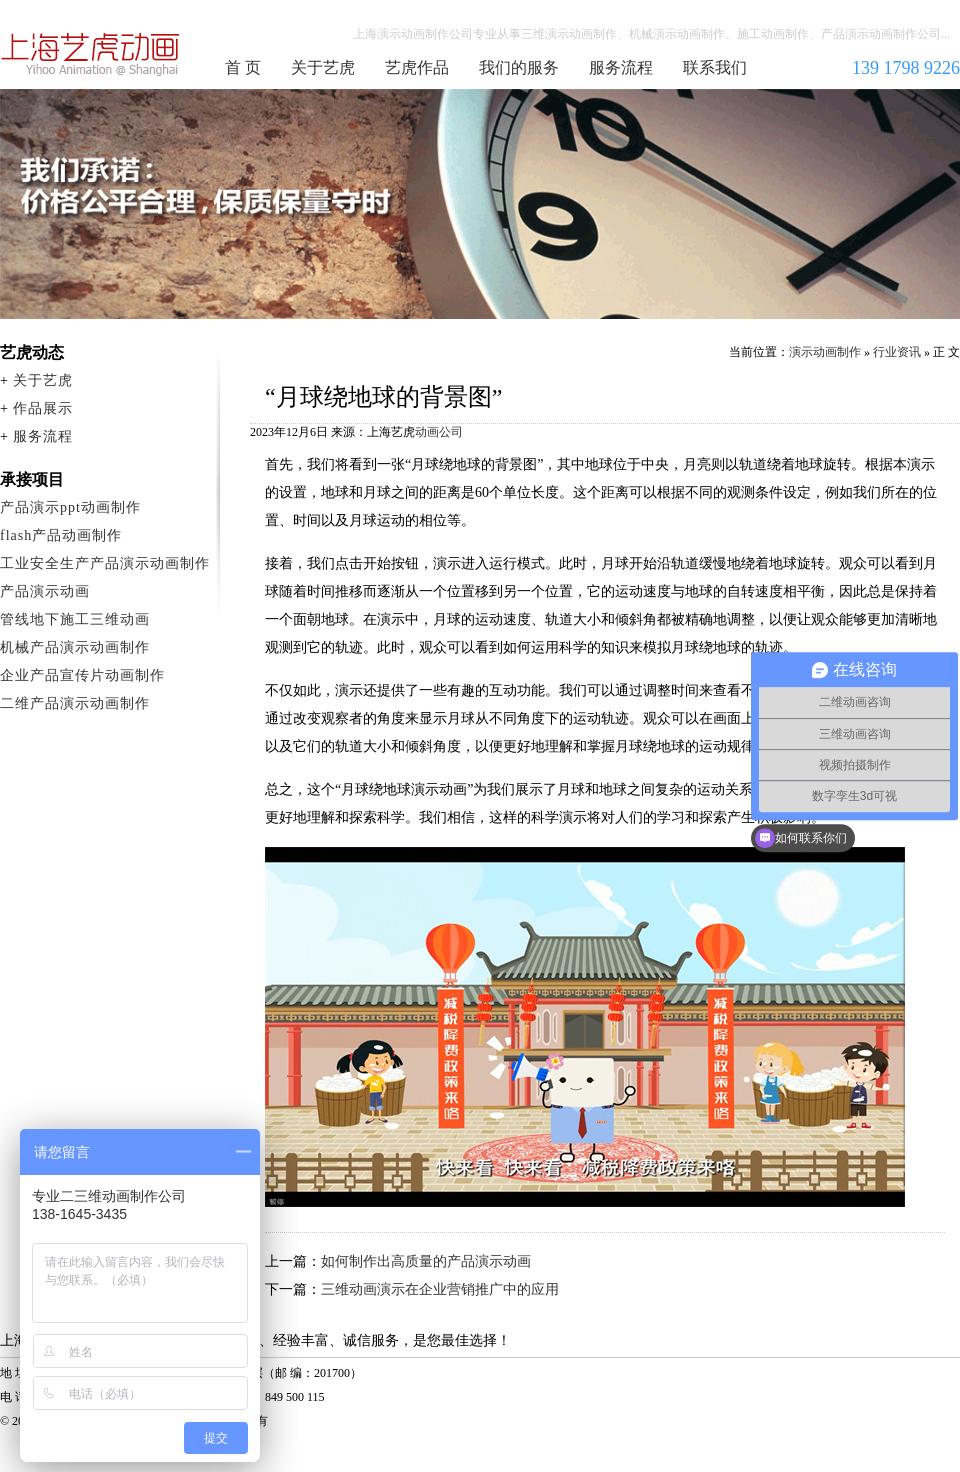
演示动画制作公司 (91, 54)
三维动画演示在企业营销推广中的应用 (440, 1289)
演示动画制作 (825, 352)
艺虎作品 (417, 67)
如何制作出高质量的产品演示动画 (426, 1261)
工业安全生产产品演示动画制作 (105, 563)
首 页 (243, 67)
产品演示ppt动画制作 (70, 507)
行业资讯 (897, 352)
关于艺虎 (323, 67)
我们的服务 (519, 67)
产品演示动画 (45, 591)
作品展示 (43, 408)
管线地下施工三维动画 (75, 619)
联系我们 (715, 67)
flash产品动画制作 (61, 535)
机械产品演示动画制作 (75, 647)
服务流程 (621, 67)
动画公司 (439, 432)
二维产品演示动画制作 (75, 703)
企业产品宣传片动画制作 (82, 675)
